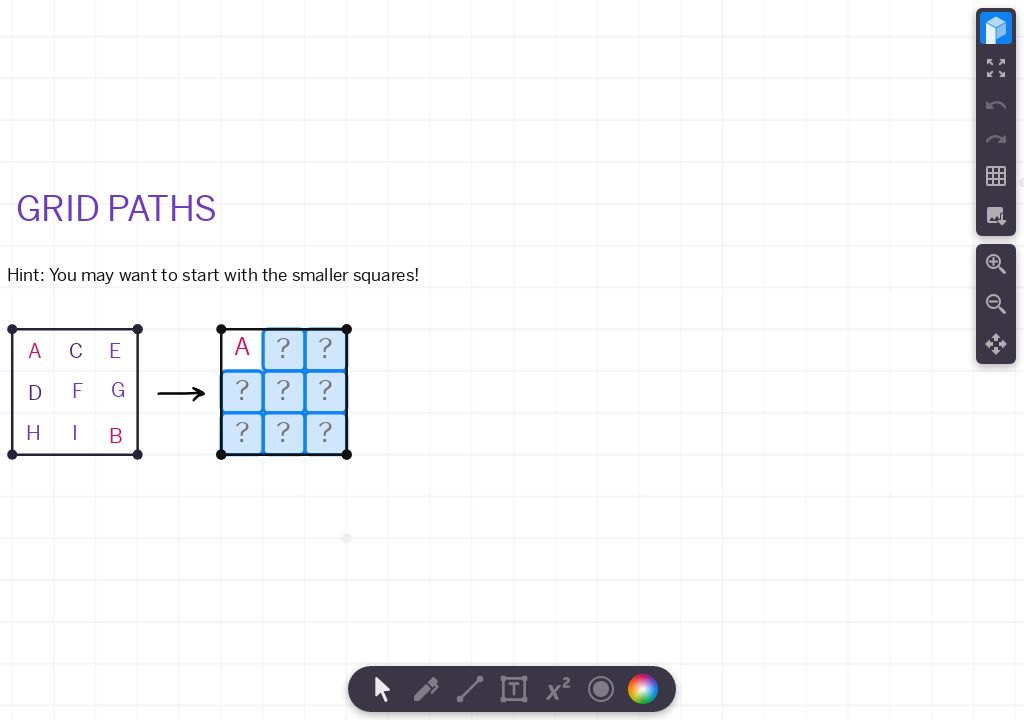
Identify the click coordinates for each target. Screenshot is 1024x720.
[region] (512, 360)
